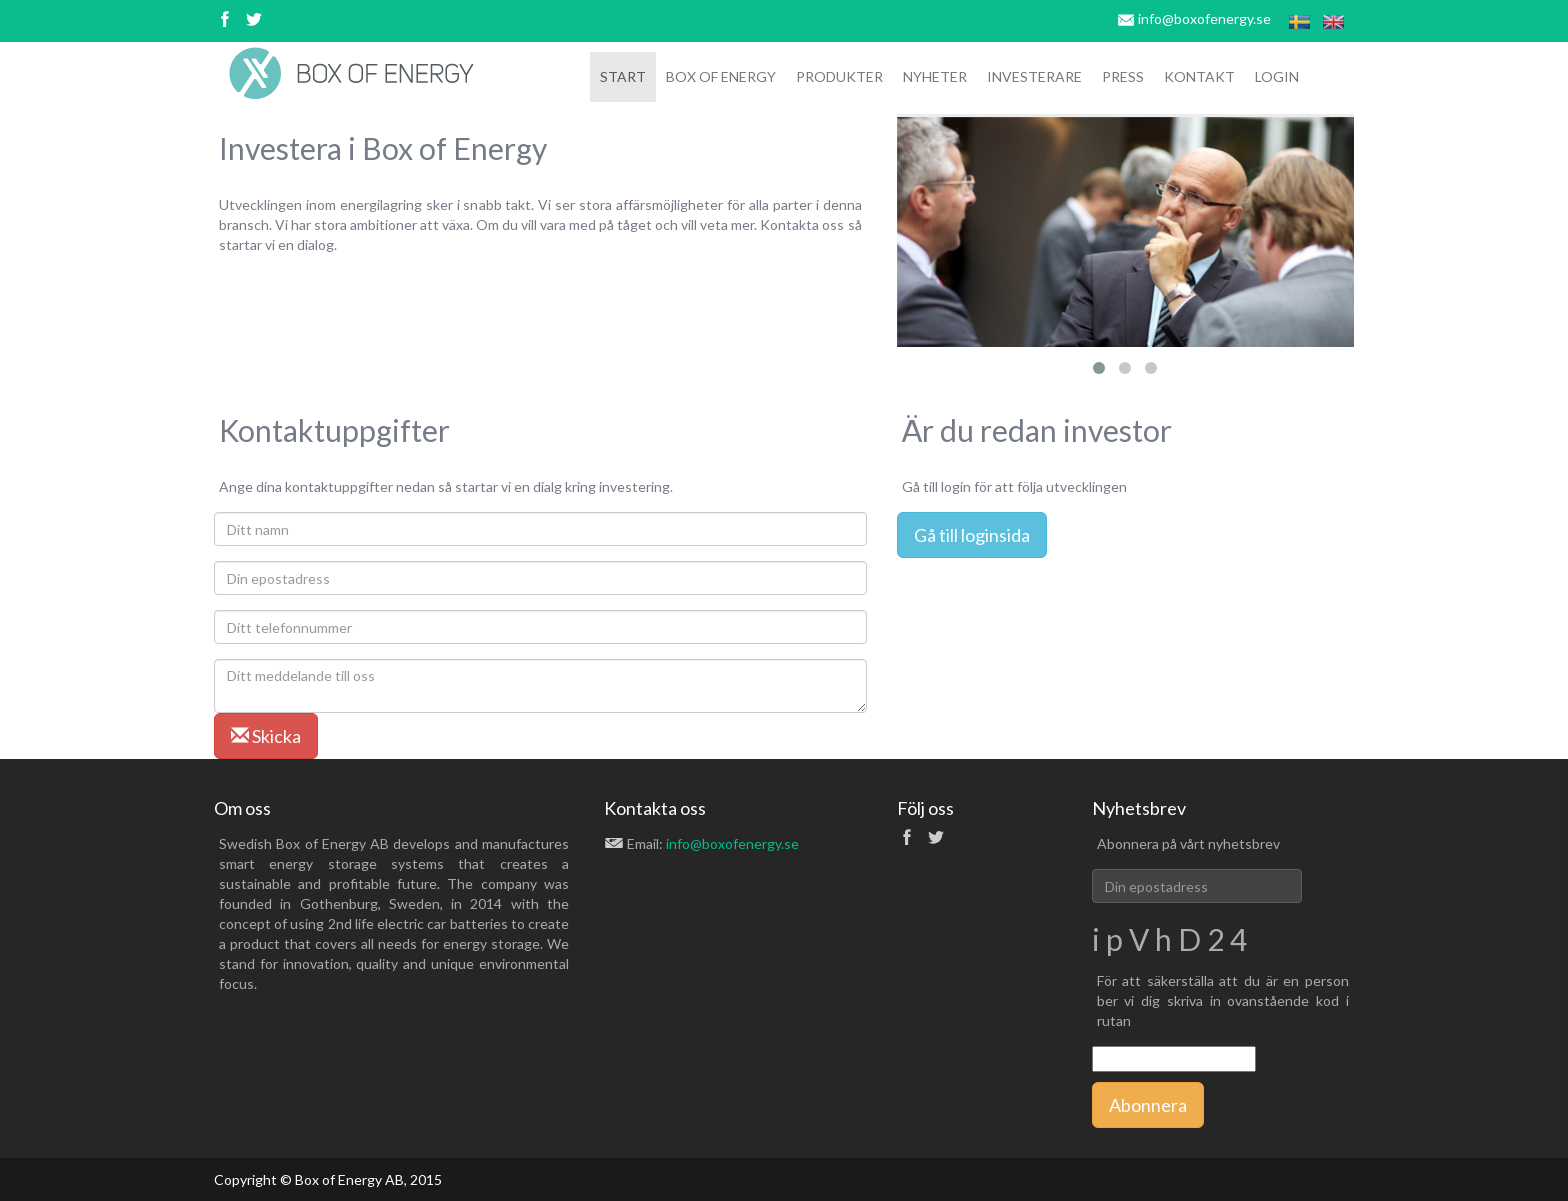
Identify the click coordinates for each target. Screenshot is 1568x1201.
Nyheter (935, 76)
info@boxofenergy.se (1204, 18)
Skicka (266, 736)
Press (1123, 76)
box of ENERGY (721, 76)
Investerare (1034, 76)
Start (623, 76)
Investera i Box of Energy (383, 148)
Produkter (839, 76)
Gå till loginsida (972, 535)
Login (1277, 76)
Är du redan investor (1037, 430)
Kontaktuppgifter (334, 430)
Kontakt (1199, 76)
